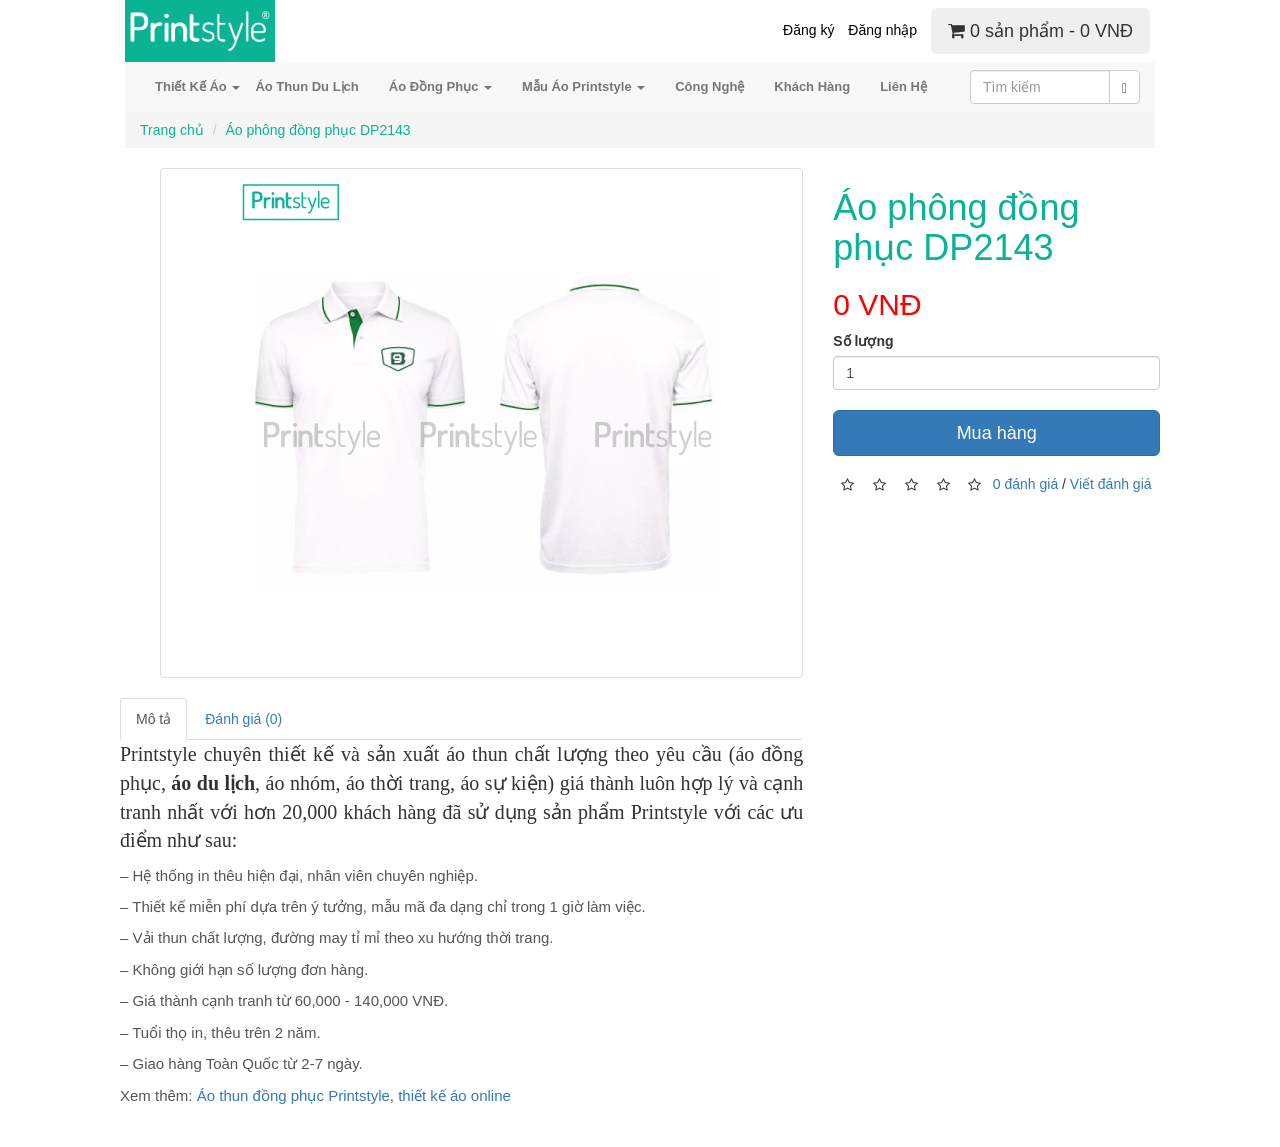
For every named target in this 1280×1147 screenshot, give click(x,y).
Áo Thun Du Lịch (306, 86)
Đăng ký (808, 30)
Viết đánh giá (1111, 483)
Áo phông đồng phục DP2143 (317, 130)
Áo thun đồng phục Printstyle (293, 1095)
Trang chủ (172, 130)
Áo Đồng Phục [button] (440, 86)
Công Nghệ (709, 86)
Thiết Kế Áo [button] (197, 86)
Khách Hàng (812, 86)
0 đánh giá (1025, 483)
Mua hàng (997, 433)
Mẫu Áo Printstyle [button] (583, 86)
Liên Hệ (903, 86)
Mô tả (153, 719)
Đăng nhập (882, 30)
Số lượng (863, 341)
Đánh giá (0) (243, 719)
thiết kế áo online (454, 1095)
